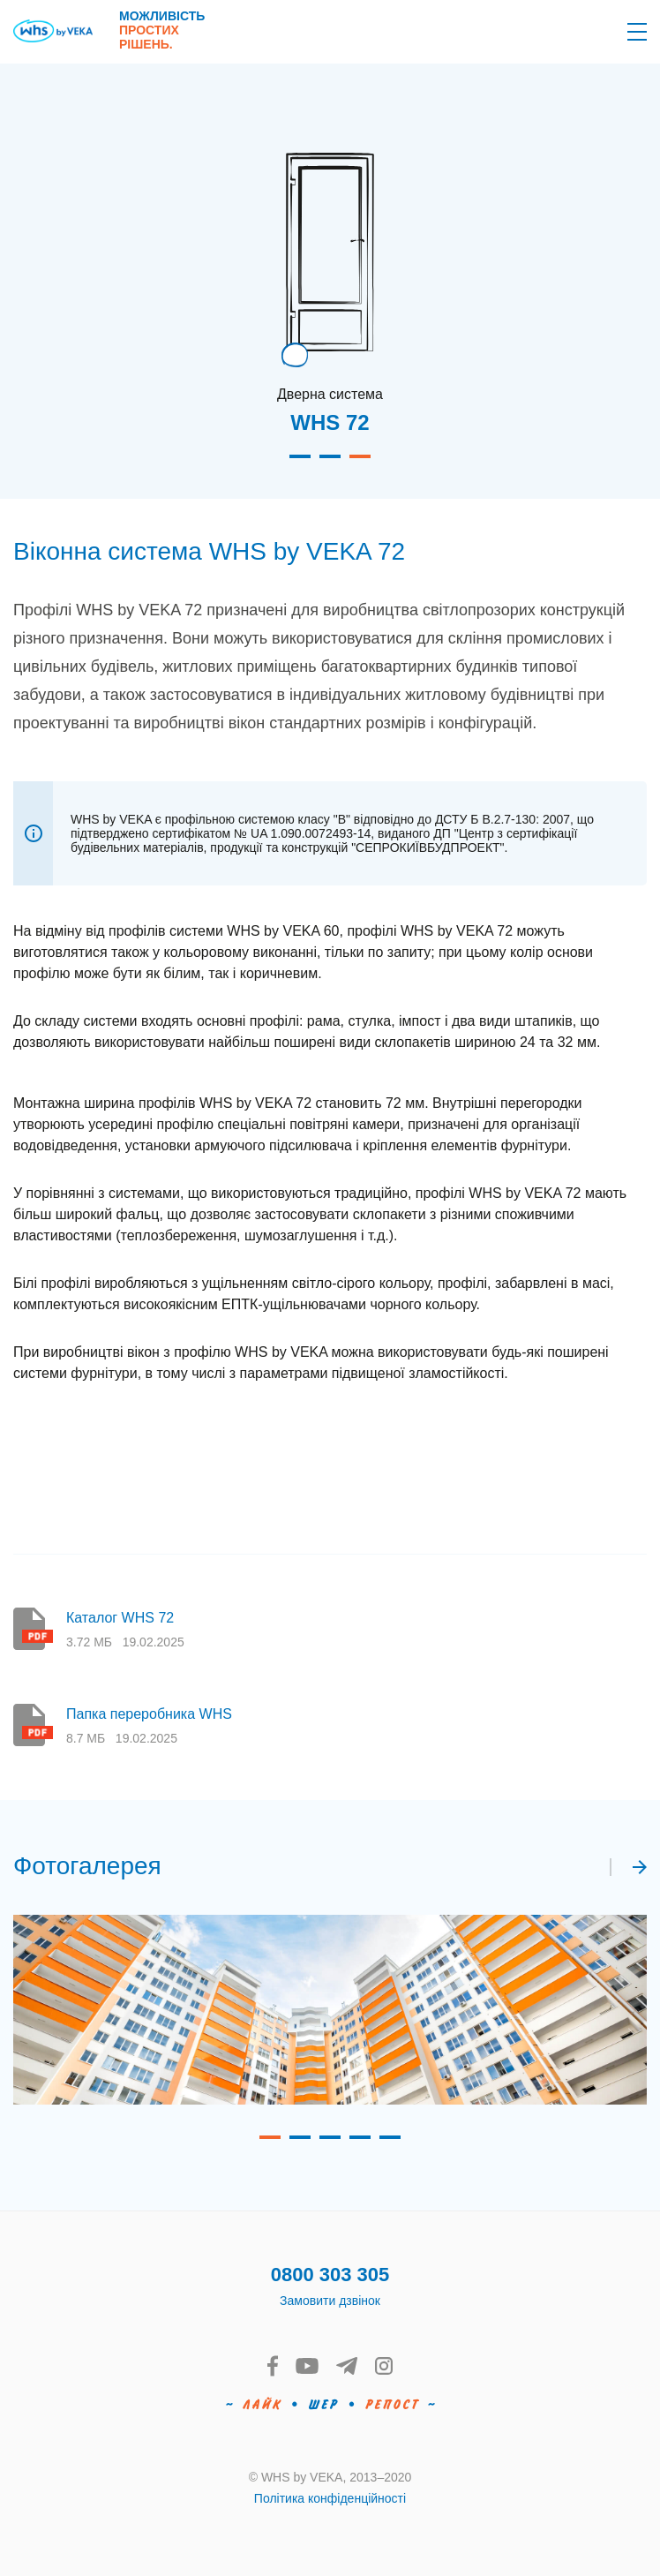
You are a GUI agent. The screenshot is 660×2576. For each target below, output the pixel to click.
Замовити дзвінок (330, 2301)
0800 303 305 (330, 2274)
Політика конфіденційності (330, 2498)
